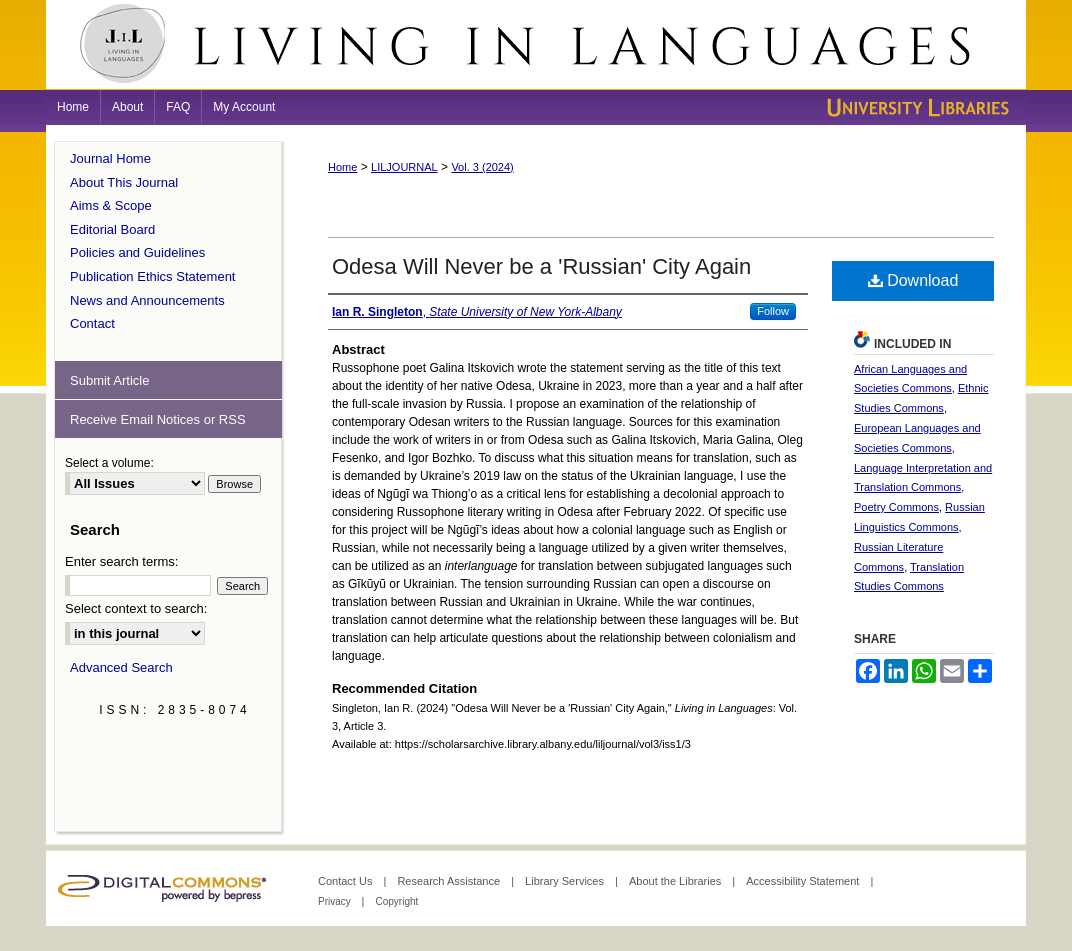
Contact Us (346, 881)
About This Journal (124, 182)
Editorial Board (112, 229)
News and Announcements (147, 300)
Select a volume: (109, 463)
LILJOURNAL (404, 167)
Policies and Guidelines (137, 252)
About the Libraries (676, 881)
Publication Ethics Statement (152, 276)
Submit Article (109, 380)
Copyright (396, 901)
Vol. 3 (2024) (482, 167)
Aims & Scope (111, 205)
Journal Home (110, 158)
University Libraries (916, 107)
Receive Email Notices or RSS (158, 419)
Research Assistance (450, 881)
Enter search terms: (121, 561)
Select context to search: (136, 608)
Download (913, 280)
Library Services (566, 881)
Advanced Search (121, 667)
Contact (92, 323)
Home (342, 167)
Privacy (336, 901)
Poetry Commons (896, 507)
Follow (773, 311)
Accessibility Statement (804, 881)
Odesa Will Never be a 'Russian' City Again (541, 266)
